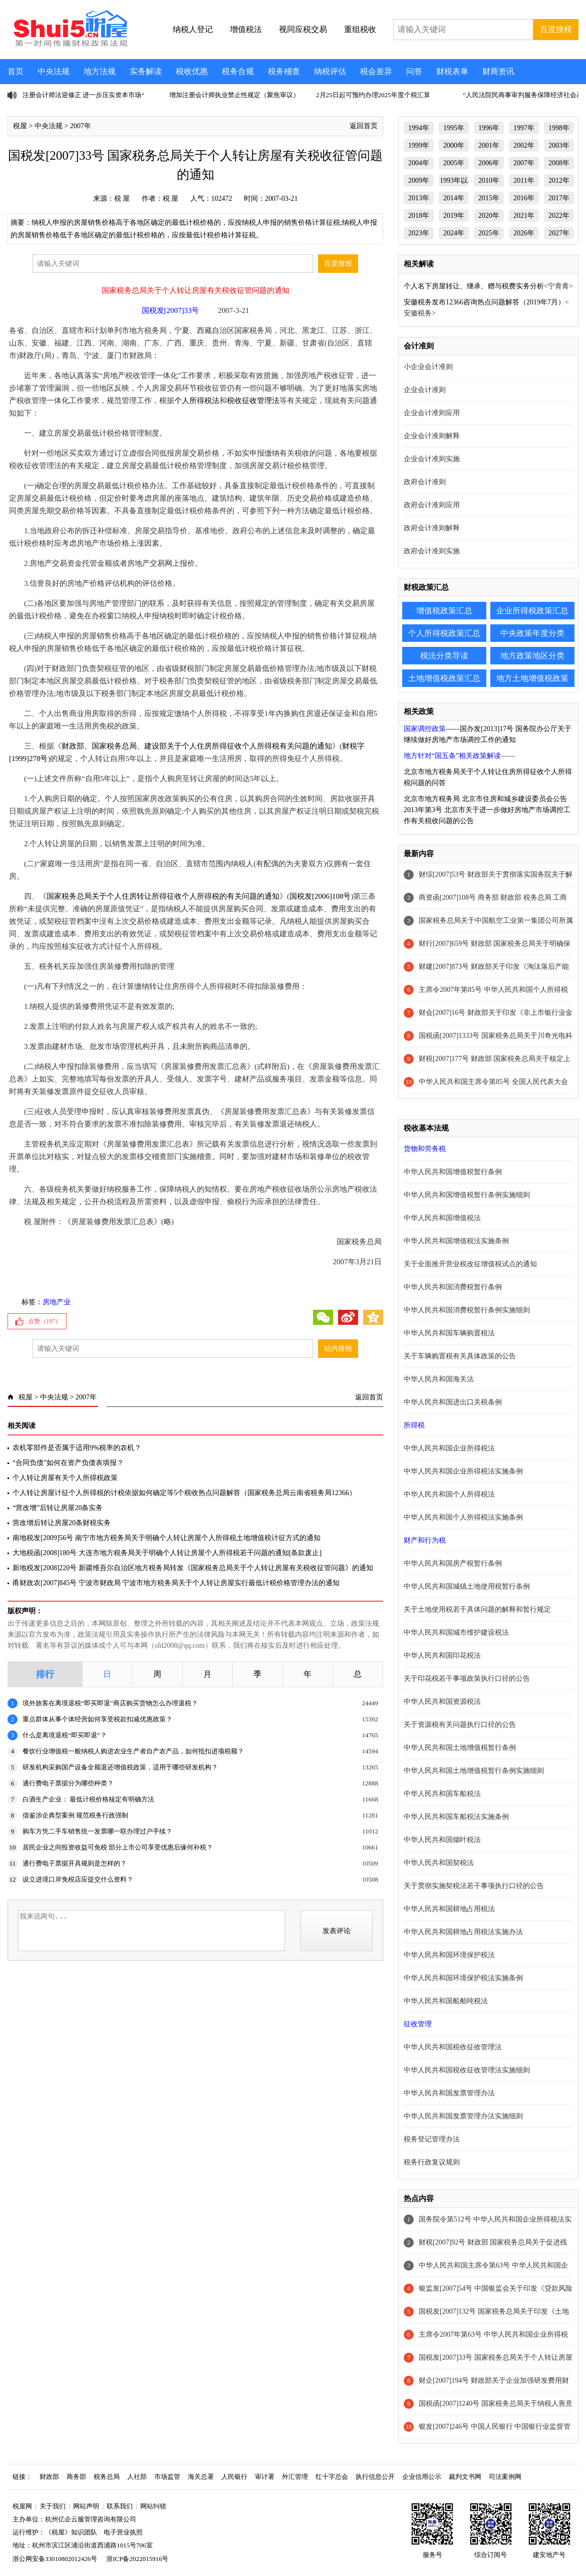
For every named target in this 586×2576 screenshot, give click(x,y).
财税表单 (452, 71)
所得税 (414, 1425)
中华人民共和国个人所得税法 (449, 1494)
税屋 (20, 126)
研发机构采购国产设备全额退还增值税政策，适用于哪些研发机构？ (120, 1767)
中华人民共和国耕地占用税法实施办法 (463, 1932)
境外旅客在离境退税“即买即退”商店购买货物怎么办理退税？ (110, 1703)
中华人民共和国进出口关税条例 (453, 1402)
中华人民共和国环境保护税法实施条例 (463, 1978)
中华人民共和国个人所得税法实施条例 (463, 1517)
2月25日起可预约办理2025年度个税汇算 (373, 95)
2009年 (418, 180)
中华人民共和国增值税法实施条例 (456, 1241)
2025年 (488, 233)
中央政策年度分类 (532, 633)
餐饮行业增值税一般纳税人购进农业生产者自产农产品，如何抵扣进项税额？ (133, 1751)
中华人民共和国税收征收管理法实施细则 (467, 2070)
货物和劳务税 (425, 1149)
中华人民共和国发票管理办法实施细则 (463, 2116)
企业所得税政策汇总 (532, 610)
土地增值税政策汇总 (444, 678)
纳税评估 (330, 71)
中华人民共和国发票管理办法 (449, 2093)
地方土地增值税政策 (532, 678)
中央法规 (54, 71)
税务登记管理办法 (432, 2139)
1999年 (418, 145)
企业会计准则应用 (432, 413)
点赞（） (44, 1321)
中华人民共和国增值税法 (442, 1218)
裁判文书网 (465, 2476)
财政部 (49, 2476)
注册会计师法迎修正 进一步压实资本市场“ (83, 95)
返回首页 (364, 126)
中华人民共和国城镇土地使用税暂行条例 (467, 1586)
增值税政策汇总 (444, 610)
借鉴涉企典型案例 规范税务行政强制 (75, 1815)
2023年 (418, 233)
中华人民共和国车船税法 (442, 1793)
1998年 (558, 128)
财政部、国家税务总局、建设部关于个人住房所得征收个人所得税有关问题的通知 (197, 746)
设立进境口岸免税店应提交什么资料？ (78, 1879)
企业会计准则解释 (432, 436)
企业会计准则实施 (432, 459)
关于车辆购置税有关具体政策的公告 (460, 1356)
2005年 (453, 163)
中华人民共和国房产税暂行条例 (453, 1563)
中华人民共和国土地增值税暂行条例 (460, 1747)
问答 (414, 71)
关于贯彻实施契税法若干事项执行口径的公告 (474, 1886)
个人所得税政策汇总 (444, 633)
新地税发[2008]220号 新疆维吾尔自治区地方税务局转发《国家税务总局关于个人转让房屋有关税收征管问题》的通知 (193, 1568)
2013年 (418, 198)
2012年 (558, 180)
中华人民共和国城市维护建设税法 (456, 1632)
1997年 (523, 128)
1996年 (488, 128)
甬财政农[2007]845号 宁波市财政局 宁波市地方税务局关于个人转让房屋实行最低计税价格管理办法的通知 (176, 1583)
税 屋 (122, 198)
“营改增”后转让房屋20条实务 (58, 1508)
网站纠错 (153, 2506)
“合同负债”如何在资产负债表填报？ (68, 1462)
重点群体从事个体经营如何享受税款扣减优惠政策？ (97, 1719)
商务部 (76, 2476)
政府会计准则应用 (432, 505)
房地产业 (57, 1302)
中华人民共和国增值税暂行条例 (453, 1172)
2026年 (523, 233)
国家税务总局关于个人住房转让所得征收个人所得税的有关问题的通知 (163, 896)
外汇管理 (295, 2476)
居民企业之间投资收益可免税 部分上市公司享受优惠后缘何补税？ (118, 1847)
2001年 (488, 145)
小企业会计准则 (428, 367)
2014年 (453, 198)
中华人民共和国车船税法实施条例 (456, 1816)
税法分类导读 (444, 655)
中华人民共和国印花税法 (442, 1655)
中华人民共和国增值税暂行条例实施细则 (467, 1195)
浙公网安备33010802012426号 (55, 2558)
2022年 (558, 215)
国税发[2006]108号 (320, 896)
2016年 (523, 198)
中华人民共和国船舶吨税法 (446, 2001)
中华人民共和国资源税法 (442, 1701)
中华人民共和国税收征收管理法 (453, 2047)
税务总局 (107, 2476)
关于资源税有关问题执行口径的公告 (460, 1724)
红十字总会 (332, 2476)
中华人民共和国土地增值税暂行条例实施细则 (474, 1770)
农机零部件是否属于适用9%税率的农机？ (77, 1447)
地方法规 (100, 71)
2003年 (558, 145)
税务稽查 (284, 71)
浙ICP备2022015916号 (137, 2558)
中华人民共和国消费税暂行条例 (453, 1287)
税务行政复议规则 (432, 2162)
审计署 (264, 2476)
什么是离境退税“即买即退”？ (65, 1735)
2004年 (418, 163)
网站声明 (86, 2506)
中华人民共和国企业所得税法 (449, 1448)
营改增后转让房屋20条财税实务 (62, 1523)
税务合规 (238, 71)
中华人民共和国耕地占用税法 (449, 1909)
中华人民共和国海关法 (439, 1379)
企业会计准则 (425, 390)
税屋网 (22, 2506)
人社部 (137, 2476)
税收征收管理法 (253, 401)
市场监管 (167, 2476)
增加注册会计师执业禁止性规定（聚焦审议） (234, 95)
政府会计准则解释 (432, 528)
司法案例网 (505, 2476)
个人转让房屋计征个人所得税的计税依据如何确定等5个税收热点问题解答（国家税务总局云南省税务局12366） (184, 1493)
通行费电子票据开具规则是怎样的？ (75, 1863)
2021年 (523, 215)
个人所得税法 (196, 401)
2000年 (453, 145)
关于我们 (53, 2506)
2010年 (488, 180)
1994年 (418, 128)
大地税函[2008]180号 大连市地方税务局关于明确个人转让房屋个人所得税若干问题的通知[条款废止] (167, 1553)
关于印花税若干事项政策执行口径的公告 (467, 1678)
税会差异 (376, 71)
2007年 (80, 126)
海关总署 (201, 2476)
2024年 (453, 233)
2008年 (558, 163)
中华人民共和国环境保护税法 (449, 1955)
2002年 (523, 145)
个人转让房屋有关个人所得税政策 (65, 1478)
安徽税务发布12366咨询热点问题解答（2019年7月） (484, 302)
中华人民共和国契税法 (439, 1863)
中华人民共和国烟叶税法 (442, 1840)
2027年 (558, 233)
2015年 (488, 198)
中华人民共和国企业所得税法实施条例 (463, 1471)
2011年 (523, 180)
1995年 (453, 128)
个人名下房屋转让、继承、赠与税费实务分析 (474, 286)
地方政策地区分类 (532, 655)
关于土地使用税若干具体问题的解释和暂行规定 (477, 1609)
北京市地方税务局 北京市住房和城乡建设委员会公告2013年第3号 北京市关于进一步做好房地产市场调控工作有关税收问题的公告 (487, 810)
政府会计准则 (425, 482)
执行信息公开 (375, 2476)
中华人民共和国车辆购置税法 (449, 1333)
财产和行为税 (425, 1540)
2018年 (418, 215)
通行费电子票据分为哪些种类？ (68, 1783)
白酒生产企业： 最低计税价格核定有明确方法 (88, 1799)
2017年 (558, 198)
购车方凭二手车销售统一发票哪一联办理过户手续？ (97, 1831)
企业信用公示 (421, 2476)
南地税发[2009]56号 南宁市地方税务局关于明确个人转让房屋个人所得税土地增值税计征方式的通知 (167, 1538)
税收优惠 (192, 71)
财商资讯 (498, 71)
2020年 (488, 215)
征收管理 (418, 2024)
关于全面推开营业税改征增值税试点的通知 (470, 1264)
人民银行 (234, 2476)
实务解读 (146, 71)
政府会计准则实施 (432, 551)
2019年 (453, 215)
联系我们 (120, 2506)
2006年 (488, 163)
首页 (16, 71)
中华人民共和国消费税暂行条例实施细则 (467, 1310)
